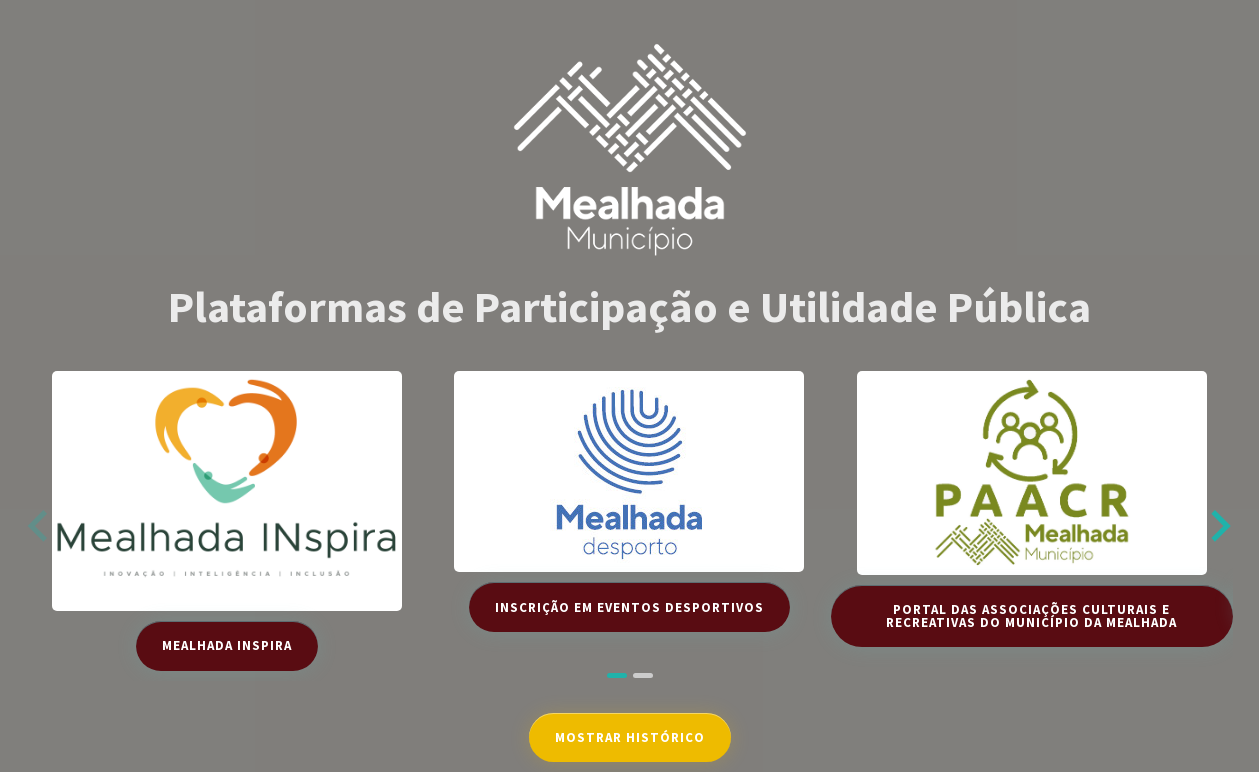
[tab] (617, 675)
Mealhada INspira (227, 645)
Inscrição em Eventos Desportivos (629, 607)
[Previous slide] (39, 525)
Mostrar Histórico (630, 737)
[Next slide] (1218, 525)
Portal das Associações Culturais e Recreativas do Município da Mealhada (1031, 616)
